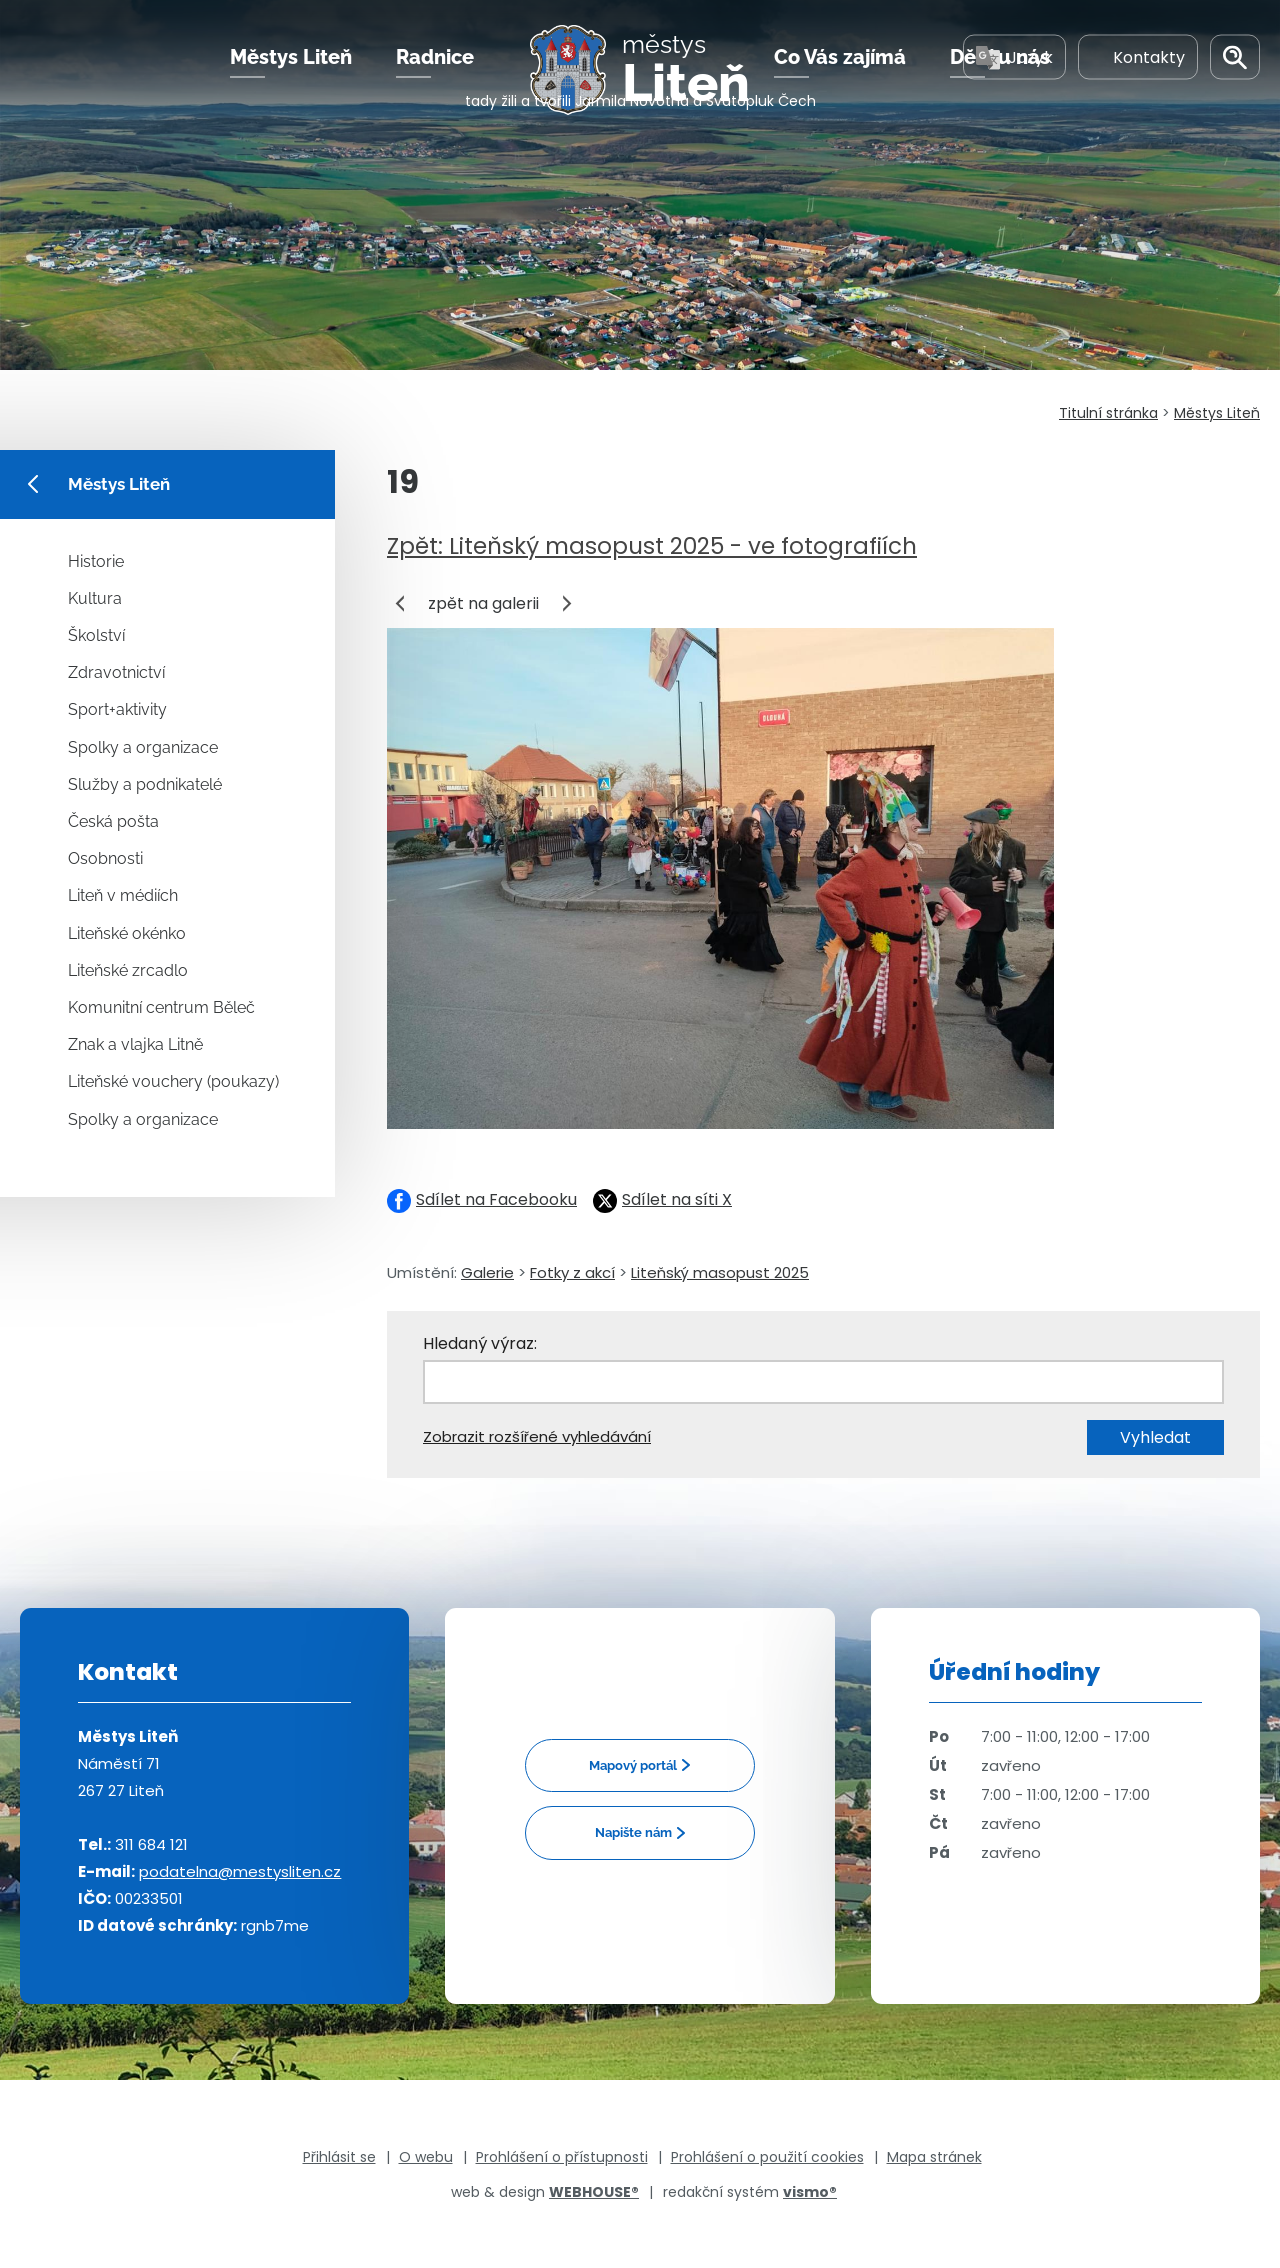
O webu (426, 2157)
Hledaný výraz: (480, 1343)
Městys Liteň (291, 79)
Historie (96, 561)
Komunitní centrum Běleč (161, 1007)
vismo (810, 2192)
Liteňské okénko (127, 933)
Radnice (435, 79)
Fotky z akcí (572, 1272)
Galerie (487, 1272)
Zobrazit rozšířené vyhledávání (537, 1436)
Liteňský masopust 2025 (720, 1272)
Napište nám (633, 1832)
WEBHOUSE (594, 2192)
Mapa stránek (934, 2157)
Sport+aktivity (117, 709)
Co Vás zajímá (840, 79)
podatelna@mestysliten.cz (240, 1871)
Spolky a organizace (143, 747)
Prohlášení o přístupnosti (562, 2157)
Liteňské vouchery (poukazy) (173, 1081)
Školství (96, 635)
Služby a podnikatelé (145, 784)
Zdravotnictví (116, 672)
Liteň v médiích (123, 895)
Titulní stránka (1108, 413)
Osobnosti (105, 858)
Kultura (95, 598)
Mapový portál (633, 1765)
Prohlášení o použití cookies (767, 2157)
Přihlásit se (339, 2157)
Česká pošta (113, 821)
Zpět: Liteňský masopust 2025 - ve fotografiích (652, 546)
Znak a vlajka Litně (135, 1044)
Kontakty (1138, 78)
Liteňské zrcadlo (128, 970)
